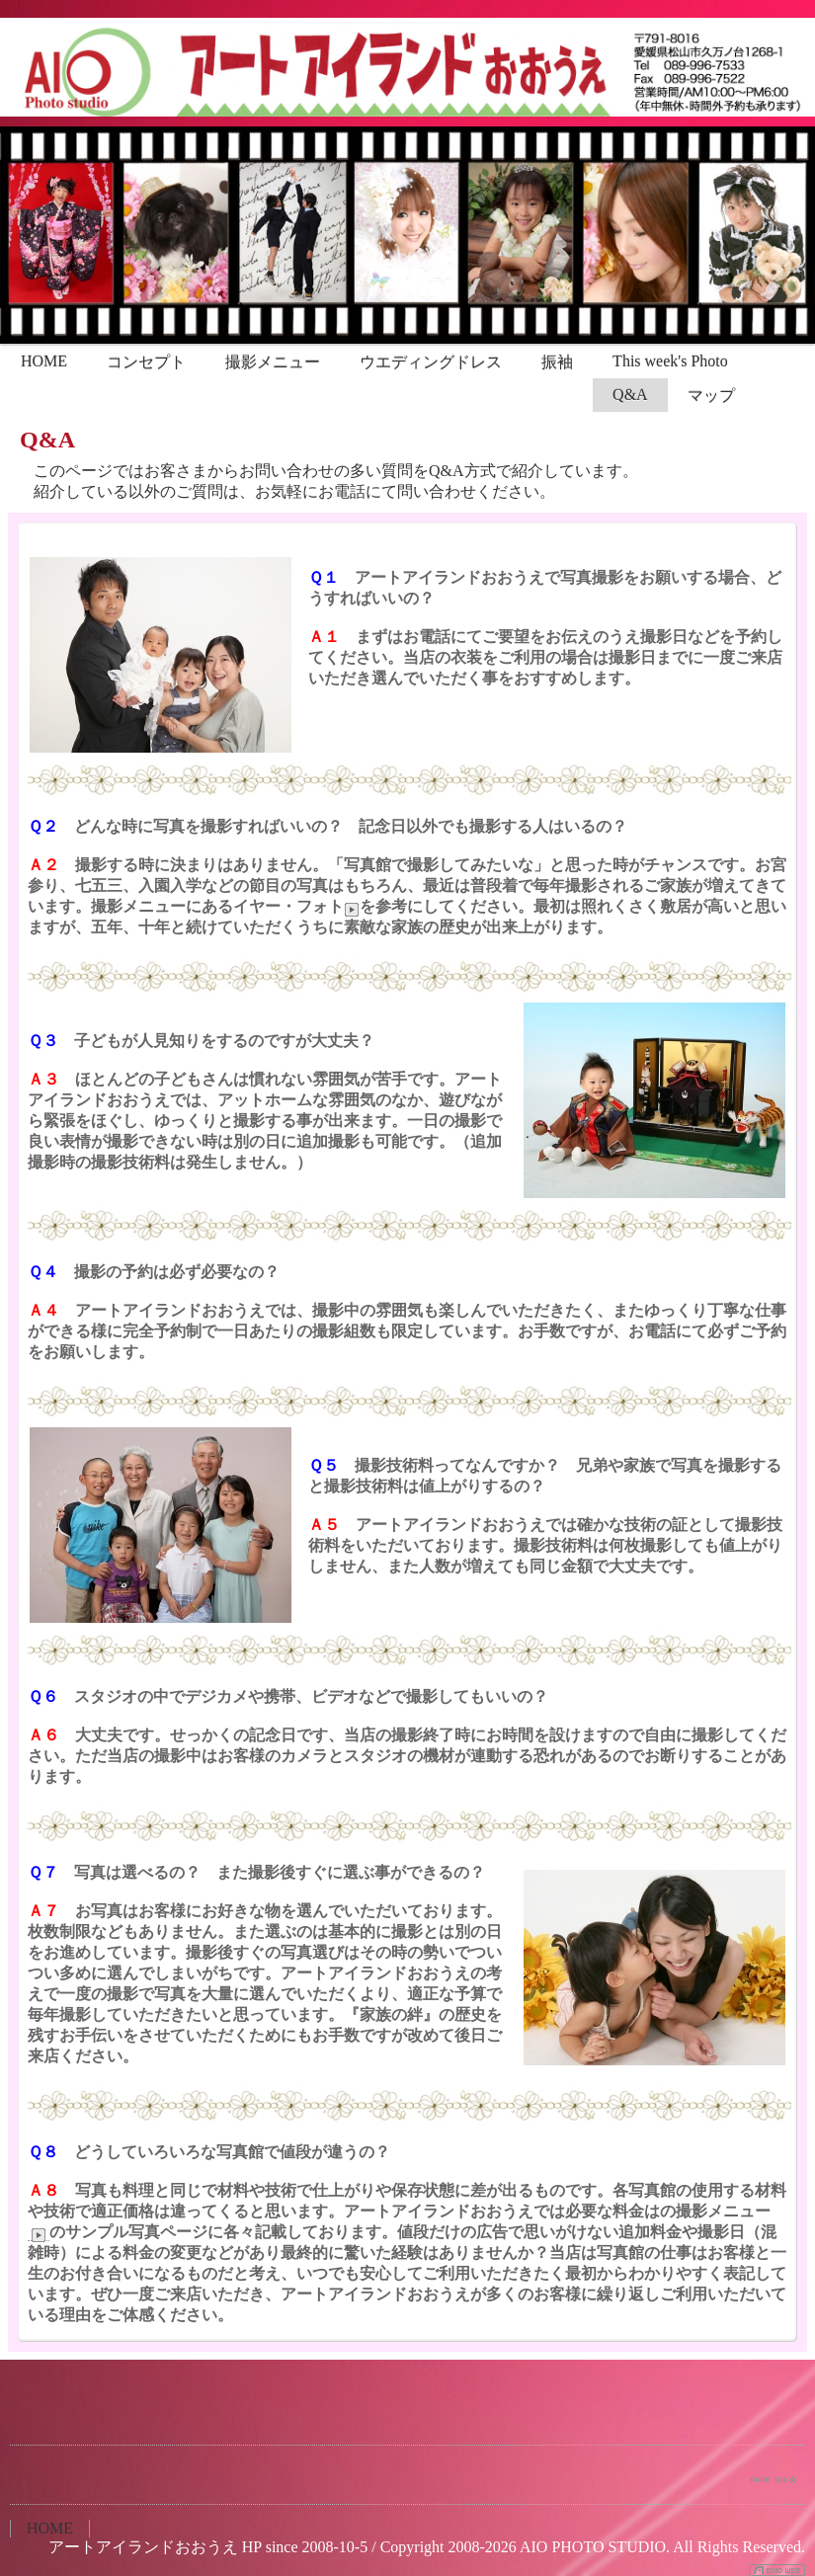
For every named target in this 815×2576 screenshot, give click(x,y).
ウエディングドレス (431, 362)
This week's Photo (670, 361)
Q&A (630, 394)
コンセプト (146, 362)
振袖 (557, 362)
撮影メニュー (272, 362)
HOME (44, 361)
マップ (711, 395)
